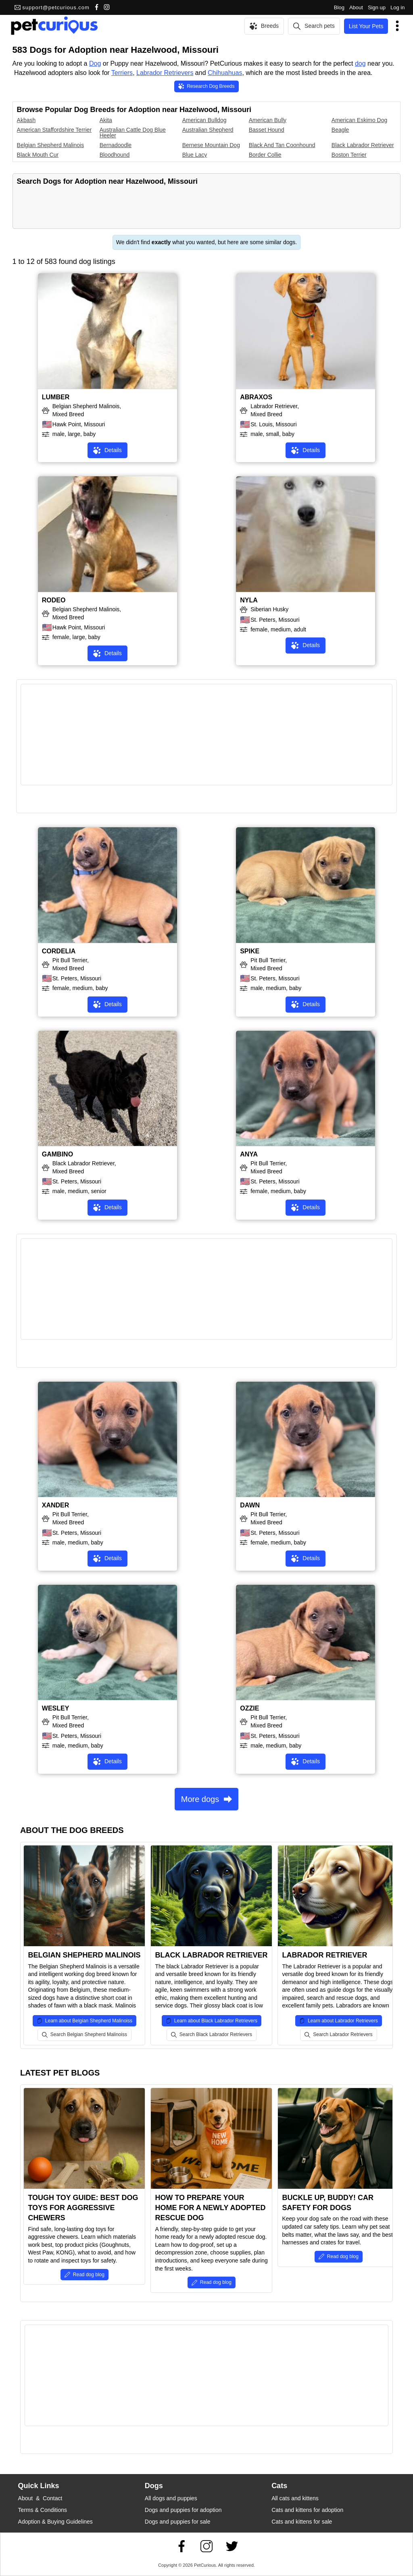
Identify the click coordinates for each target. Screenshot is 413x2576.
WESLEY (55, 1708)
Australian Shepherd (208, 130)
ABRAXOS (256, 397)
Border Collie (265, 155)
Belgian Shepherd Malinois (50, 145)
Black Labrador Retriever (363, 145)
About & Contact (40, 2498)
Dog (95, 63)
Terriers (122, 72)
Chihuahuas (225, 72)
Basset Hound (266, 130)
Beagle (340, 130)
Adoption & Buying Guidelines (55, 2521)
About (356, 7)
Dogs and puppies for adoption (183, 2510)
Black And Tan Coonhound (282, 145)
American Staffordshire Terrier (54, 130)
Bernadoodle (115, 145)
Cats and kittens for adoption (307, 2510)
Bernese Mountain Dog (211, 145)
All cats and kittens (295, 2498)
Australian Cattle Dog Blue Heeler (133, 133)
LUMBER (55, 397)
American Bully (267, 120)
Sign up (377, 7)
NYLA (249, 600)
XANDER (55, 1505)
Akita (106, 120)
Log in (397, 7)
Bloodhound (115, 155)
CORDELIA (59, 951)
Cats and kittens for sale (301, 2521)
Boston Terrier (349, 155)
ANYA (249, 1154)
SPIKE (249, 951)
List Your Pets (366, 26)
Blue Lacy (194, 155)
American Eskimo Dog (360, 120)
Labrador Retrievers (164, 72)
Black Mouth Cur (37, 155)
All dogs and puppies (171, 2498)
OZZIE (249, 1708)
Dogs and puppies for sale (178, 2521)
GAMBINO (57, 1154)
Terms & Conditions (42, 2510)
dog (360, 63)
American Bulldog (204, 120)
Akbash (26, 120)
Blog (339, 7)
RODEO (54, 600)
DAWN (250, 1505)
